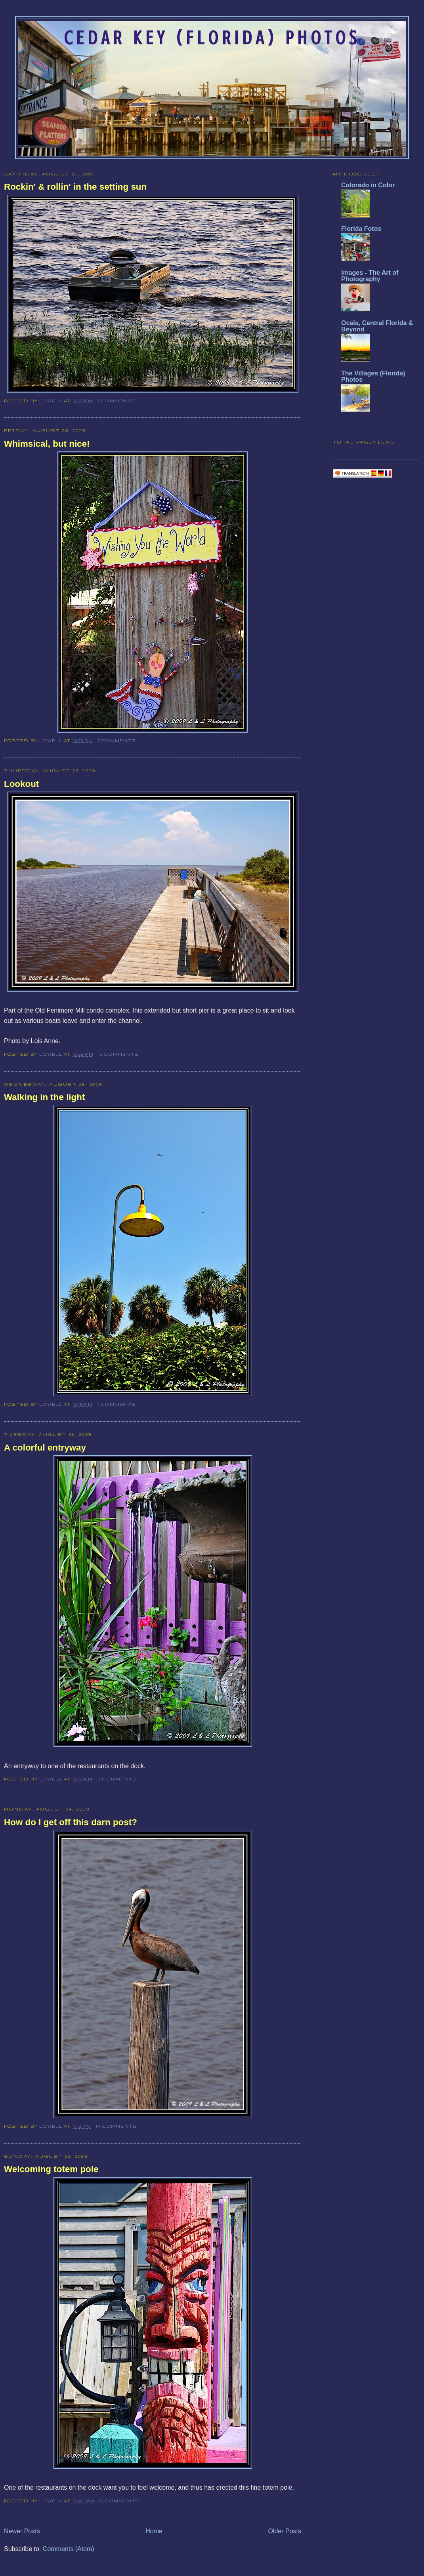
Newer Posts (22, 2531)
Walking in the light (44, 1097)
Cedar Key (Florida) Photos (212, 38)
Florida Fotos (361, 228)
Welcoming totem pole (51, 2169)
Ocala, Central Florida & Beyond (377, 326)
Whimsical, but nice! (47, 444)
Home (153, 2531)
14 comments (116, 2126)
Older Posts (284, 2531)
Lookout (21, 784)
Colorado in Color (368, 185)
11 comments (117, 1778)
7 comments (116, 400)
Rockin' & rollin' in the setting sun (75, 187)
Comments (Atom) (68, 2549)
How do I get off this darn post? (70, 1822)
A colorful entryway (45, 1448)
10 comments (118, 1054)
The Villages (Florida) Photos (373, 376)
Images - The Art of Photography (369, 275)
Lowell (51, 400)
